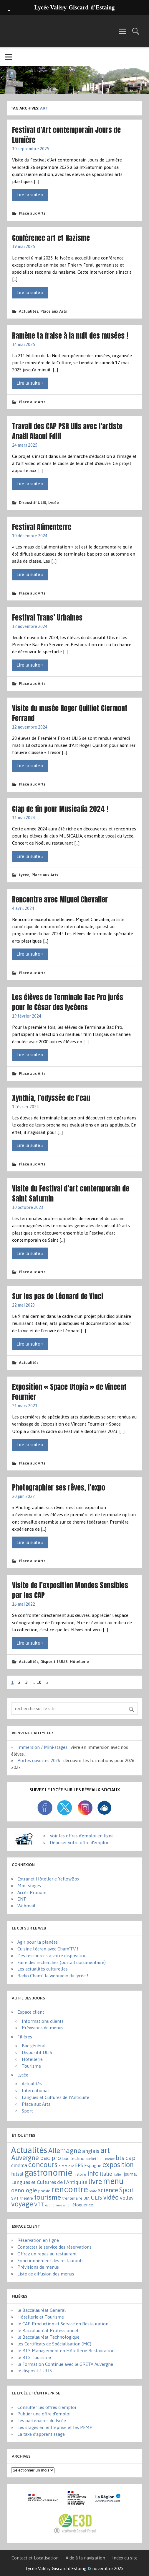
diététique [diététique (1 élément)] (66, 2166)
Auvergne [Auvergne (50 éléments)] (25, 2158)
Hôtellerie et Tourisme (40, 2316)
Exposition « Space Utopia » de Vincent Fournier (69, 1391)
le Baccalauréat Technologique (48, 2337)
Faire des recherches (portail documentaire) (61, 1962)
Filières (24, 2036)
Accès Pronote (32, 1892)
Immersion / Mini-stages (42, 1747)
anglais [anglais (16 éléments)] (90, 2151)
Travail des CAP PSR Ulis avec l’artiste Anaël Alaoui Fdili (67, 431)
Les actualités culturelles (42, 1968)
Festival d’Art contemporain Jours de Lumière (66, 134)
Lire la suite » (29, 194)
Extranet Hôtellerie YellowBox (48, 1878)
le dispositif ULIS (34, 2370)
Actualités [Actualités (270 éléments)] (29, 2150)
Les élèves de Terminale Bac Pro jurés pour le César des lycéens (67, 1002)
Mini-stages (29, 1885)
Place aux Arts (32, 213)
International (35, 2090)
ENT (21, 1898)
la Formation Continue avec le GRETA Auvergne (65, 2364)
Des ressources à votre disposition (52, 1955)
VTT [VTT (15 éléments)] (39, 2204)
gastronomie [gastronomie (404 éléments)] (48, 2172)
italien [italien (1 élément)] (117, 2174)
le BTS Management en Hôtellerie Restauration (66, 2350)
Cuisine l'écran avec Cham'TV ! (47, 1948)
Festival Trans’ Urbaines (47, 617)
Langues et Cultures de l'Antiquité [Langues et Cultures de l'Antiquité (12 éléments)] (49, 2182)
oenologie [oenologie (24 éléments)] (24, 2190)
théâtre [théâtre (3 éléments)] (26, 2198)
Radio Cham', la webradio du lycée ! (52, 1975)
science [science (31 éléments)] (108, 2190)
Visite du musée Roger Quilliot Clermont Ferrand (70, 713)
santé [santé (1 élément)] (93, 2191)
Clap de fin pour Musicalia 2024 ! (60, 808)
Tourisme (31, 2066)
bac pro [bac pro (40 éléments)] (50, 2158)
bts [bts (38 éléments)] (120, 2157)
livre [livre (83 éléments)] (95, 2181)
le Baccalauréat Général (41, 2310)
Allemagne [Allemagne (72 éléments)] (64, 2150)
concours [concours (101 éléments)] (42, 2164)
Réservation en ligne (38, 2240)
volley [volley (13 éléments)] (126, 2198)
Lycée (53, 502)
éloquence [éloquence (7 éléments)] (82, 2204)
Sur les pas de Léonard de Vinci (57, 1296)
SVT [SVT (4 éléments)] (15, 2198)
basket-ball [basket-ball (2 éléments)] (95, 2159)
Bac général (34, 2045)
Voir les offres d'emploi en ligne (82, 1835)
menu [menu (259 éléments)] (113, 2181)
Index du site (125, 2557)
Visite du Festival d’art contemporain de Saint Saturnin (70, 1193)
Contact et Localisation (35, 2557)
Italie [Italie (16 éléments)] (106, 2174)
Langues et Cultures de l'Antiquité (55, 2097)
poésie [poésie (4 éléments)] (44, 2190)
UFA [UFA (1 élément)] (87, 2198)
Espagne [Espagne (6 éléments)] (92, 2165)
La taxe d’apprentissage (41, 2434)
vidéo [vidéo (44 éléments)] (111, 2197)
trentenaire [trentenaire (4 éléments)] (72, 2198)
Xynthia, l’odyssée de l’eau (51, 1097)
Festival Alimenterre (41, 526)
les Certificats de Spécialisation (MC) (54, 2343)
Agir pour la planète (37, 1942)
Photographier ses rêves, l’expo (58, 1487)
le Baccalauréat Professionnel (47, 2330)
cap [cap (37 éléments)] (130, 2157)
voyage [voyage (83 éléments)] (22, 2204)
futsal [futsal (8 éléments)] (17, 2174)
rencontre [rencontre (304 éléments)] (70, 2189)
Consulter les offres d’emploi (46, 2407)
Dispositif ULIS (32, 502)
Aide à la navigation (85, 2557)
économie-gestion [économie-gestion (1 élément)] (58, 2205)
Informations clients (43, 2021)
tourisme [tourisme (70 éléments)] (47, 2197)
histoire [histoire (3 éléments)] (80, 2174)
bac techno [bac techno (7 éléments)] (73, 2158)
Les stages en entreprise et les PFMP (54, 2427)
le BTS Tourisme (34, 2357)
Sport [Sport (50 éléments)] (126, 2190)
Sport (27, 2110)
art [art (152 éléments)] (105, 2150)
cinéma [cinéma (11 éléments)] (19, 2165)
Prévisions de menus (42, 2027)
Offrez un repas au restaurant (47, 2253)
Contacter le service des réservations (54, 2246)
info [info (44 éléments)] (93, 2173)
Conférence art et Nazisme (51, 237)
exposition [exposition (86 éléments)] (118, 2165)
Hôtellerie (79, 1661)
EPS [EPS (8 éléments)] (79, 2165)
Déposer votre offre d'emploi (79, 1842)
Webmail (26, 1905)
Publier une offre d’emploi (43, 2413)
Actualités (28, 311)
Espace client (30, 2012)
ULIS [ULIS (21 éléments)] (96, 2197)
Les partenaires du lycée (41, 2420)
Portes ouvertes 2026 (38, 1760)
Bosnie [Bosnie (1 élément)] (110, 2159)
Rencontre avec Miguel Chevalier (60, 899)
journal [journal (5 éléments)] (130, 2174)
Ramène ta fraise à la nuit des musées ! (70, 335)
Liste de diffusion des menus (45, 2273)
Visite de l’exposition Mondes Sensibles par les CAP (70, 1590)
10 (39, 1682)
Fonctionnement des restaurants (50, 2260)
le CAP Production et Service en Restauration (62, 2323)
